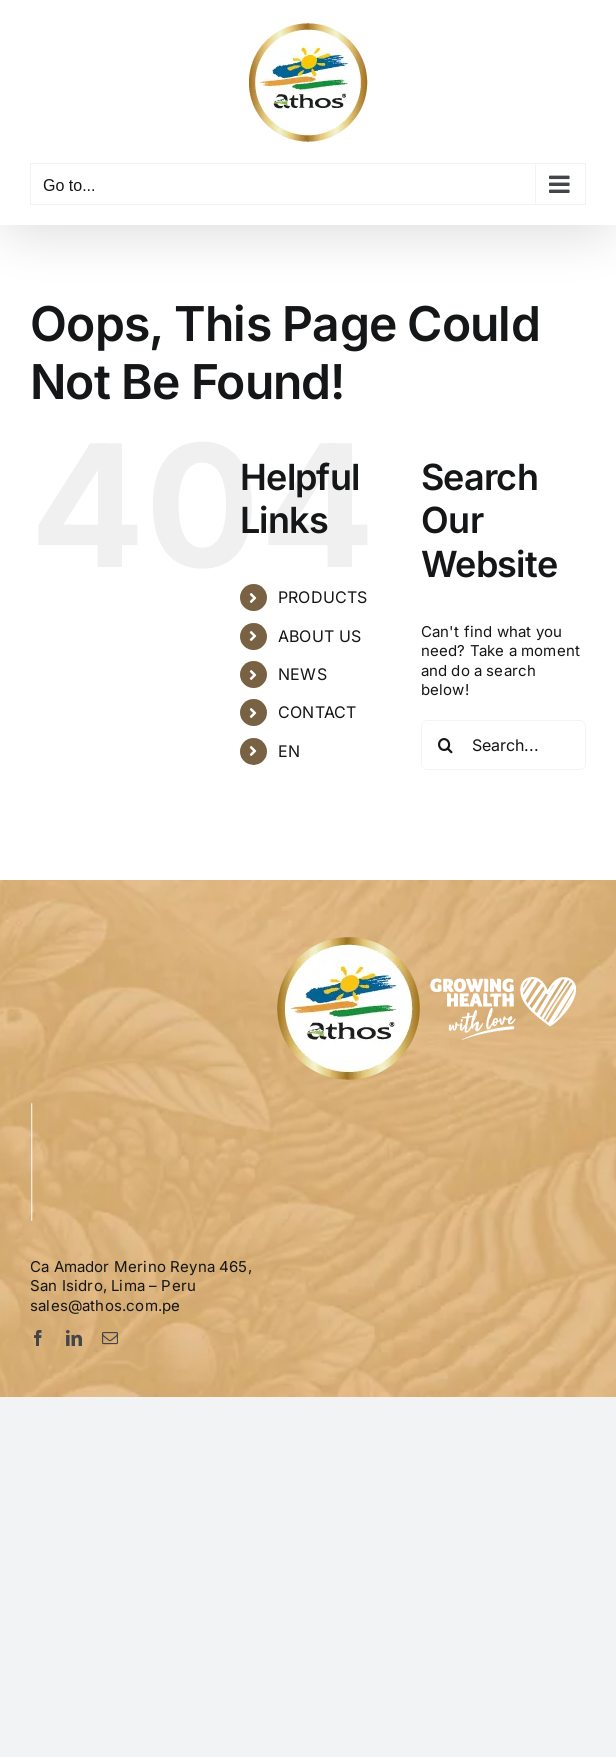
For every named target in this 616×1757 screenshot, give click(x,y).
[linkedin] (74, 1338)
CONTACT (317, 712)
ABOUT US (319, 636)
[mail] (110, 1338)
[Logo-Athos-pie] (429, 940)
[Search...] (503, 745)
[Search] (446, 745)
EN (289, 751)
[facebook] (38, 1338)
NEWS (302, 674)
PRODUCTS (322, 597)
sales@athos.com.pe (105, 1305)
